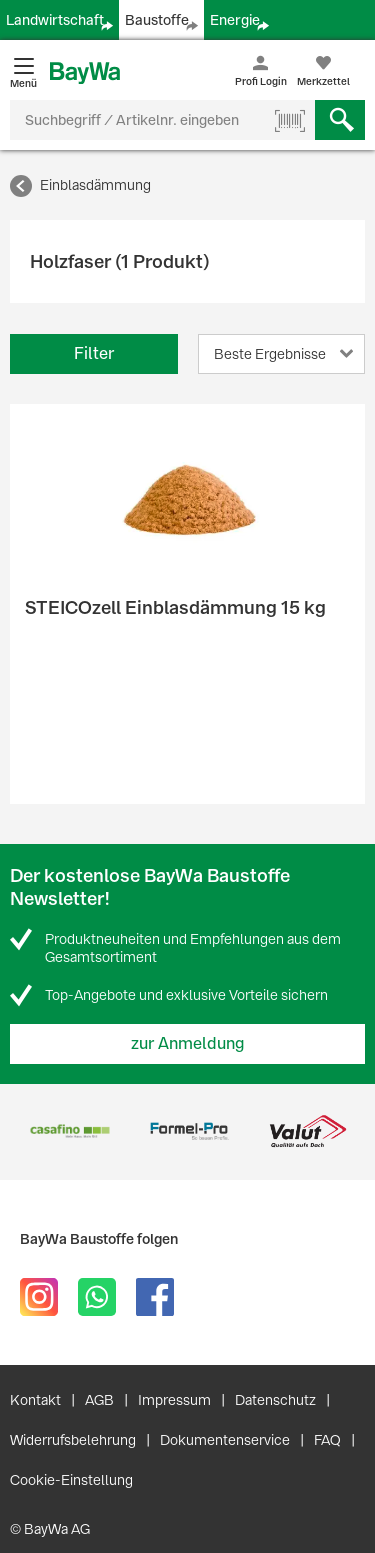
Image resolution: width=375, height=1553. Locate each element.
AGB (99, 1400)
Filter (94, 353)
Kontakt (35, 1400)
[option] (69, 1131)
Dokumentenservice (225, 1440)
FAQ (327, 1440)
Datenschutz (275, 1400)
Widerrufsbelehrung (73, 1440)
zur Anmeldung (188, 1043)
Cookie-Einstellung (71, 1480)
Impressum (174, 1400)
